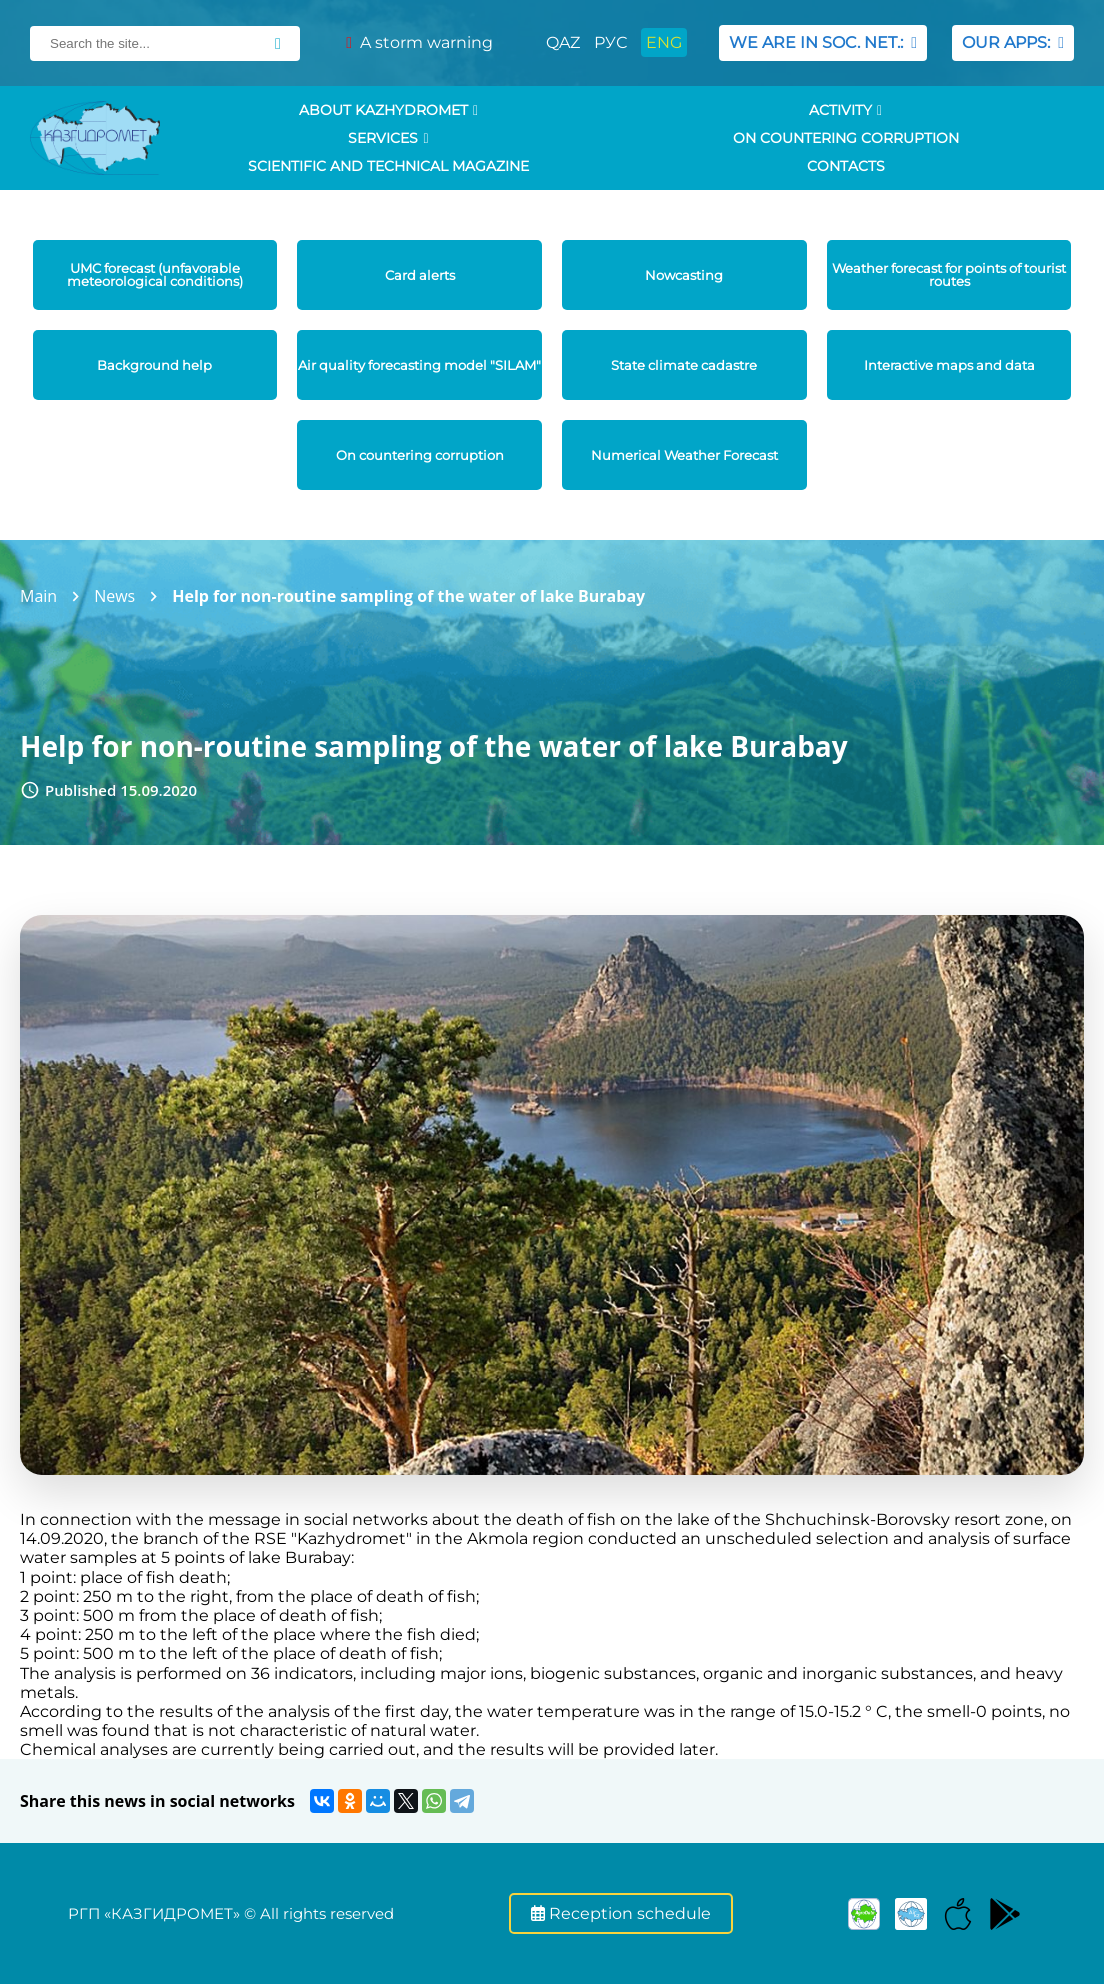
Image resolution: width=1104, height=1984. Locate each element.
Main (38, 596)
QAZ (563, 42)
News (114, 596)
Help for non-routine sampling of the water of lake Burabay (408, 596)
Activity (845, 110)
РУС (610, 42)
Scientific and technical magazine (388, 166)
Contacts (846, 166)
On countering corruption (846, 138)
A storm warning (419, 42)
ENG (664, 42)
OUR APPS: (1013, 42)
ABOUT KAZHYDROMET (388, 110)
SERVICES (388, 138)
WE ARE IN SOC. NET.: (823, 42)
